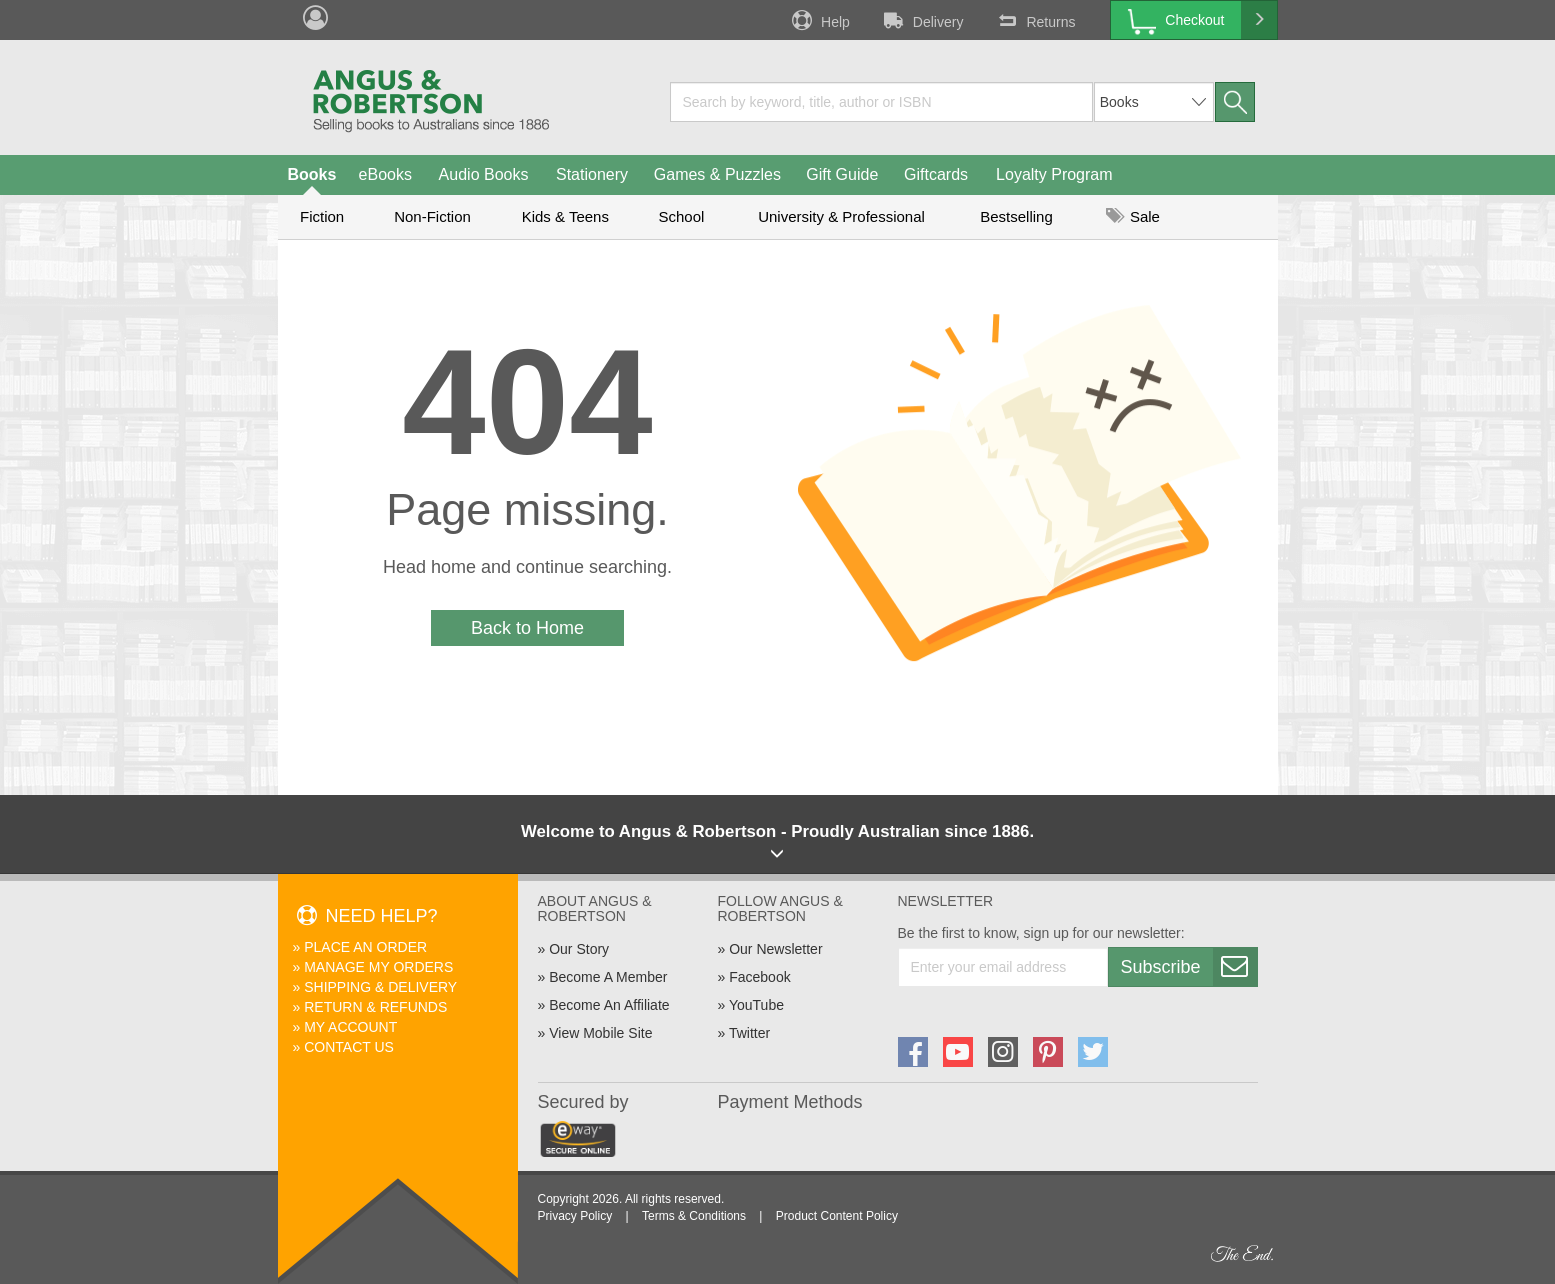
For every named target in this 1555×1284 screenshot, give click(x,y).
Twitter (749, 1033)
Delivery (922, 20)
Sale (1133, 216)
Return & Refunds (375, 1007)
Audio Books (484, 174)
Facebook (759, 977)
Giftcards (936, 174)
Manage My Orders (378, 967)
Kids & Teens (565, 216)
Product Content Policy (837, 1216)
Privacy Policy (575, 1216)
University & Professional (841, 216)
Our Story (579, 949)
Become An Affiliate (609, 1005)
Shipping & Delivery (380, 987)
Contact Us (349, 1047)
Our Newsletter (775, 949)
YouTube (756, 1005)
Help (819, 20)
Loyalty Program (1054, 174)
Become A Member (608, 977)
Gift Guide (842, 174)
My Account (350, 1027)
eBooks (385, 174)
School (682, 216)
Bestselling (1016, 216)
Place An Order (365, 947)
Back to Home (527, 628)
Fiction (322, 216)
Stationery (592, 174)
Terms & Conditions (694, 1216)
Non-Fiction (432, 216)
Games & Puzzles (717, 174)
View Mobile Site (600, 1033)
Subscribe (1189, 967)
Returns (1034, 20)
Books (312, 174)
